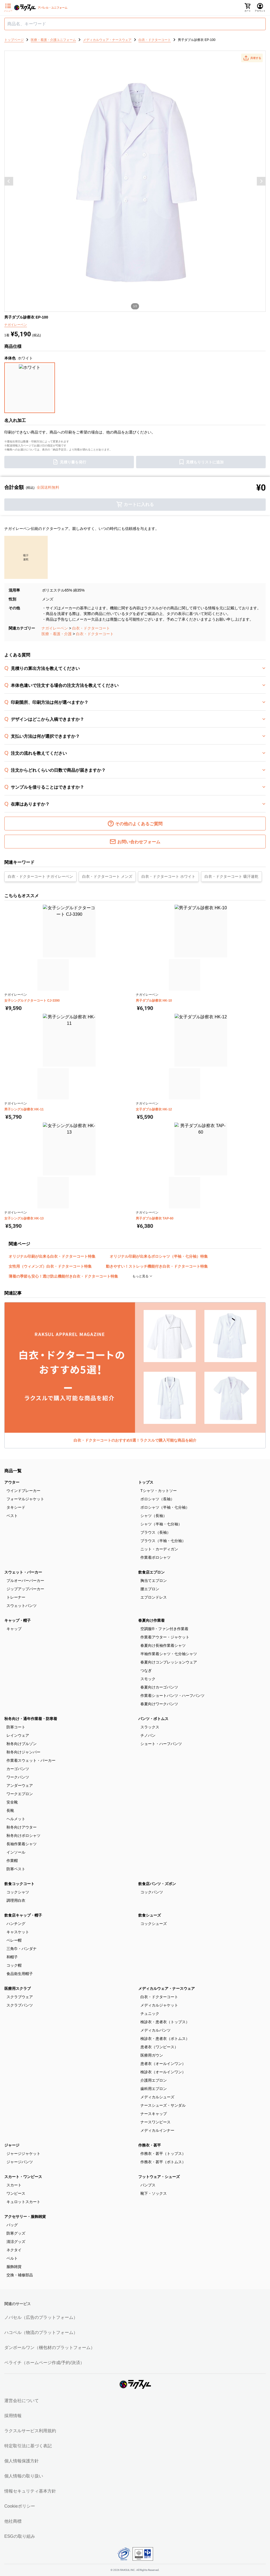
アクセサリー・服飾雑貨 (25, 2216)
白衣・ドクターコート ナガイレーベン (40, 876)
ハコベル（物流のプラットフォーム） (41, 2332)
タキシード (15, 1507)
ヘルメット (15, 1819)
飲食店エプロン (151, 1572)
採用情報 (13, 2415)
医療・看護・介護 (56, 634)
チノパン (147, 1735)
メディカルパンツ (155, 2030)
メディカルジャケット (159, 2005)
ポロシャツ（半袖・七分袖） (164, 1507)
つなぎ (146, 1670)
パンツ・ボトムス (153, 1719)
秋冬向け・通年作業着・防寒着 (30, 1719)
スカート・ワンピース (23, 2177)
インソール (15, 1852)
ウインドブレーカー (23, 1490)
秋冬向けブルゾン (21, 1744)
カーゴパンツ (17, 1769)
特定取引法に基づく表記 (28, 2446)
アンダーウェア (19, 1785)
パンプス (147, 2185)
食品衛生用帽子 (19, 1974)
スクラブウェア (19, 1997)
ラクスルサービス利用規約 (30, 2430)
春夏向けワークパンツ (159, 1704)
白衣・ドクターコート (91, 628)
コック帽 (14, 1965)
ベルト (12, 2258)
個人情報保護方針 (21, 2461)
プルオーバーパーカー (25, 1580)
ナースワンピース (155, 2122)
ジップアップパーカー (25, 1589)
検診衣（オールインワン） (163, 2072)
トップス (145, 1482)
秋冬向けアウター (21, 1827)
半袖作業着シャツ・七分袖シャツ (168, 1654)
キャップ (14, 1629)
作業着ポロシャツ (155, 1557)
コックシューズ (153, 1923)
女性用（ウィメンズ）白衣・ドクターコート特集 (50, 1266)
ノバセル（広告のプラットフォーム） (41, 2317)
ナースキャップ (153, 2114)
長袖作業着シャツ (21, 1844)
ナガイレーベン (54, 628)
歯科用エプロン (153, 2088)
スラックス (149, 1727)
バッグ (12, 2225)
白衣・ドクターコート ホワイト (168, 876)
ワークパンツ (17, 1777)
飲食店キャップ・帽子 (23, 1915)
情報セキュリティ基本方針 (30, 2491)
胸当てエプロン (153, 1580)
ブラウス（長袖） (155, 1532)
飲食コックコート (19, 1884)
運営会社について (21, 2400)
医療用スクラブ (17, 1988)
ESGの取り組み (19, 2536)
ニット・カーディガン (159, 1549)
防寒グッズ (15, 2233)
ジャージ (11, 2145)
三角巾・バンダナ (21, 1948)
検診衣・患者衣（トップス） (164, 2022)
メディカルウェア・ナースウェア (166, 1988)
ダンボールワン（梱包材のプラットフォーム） (49, 2347)
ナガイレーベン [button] (15, 325)
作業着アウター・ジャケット (164, 1637)
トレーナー (15, 1597)
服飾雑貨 (14, 2266)
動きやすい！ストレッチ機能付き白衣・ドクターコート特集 (157, 1266)
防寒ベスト (15, 1869)
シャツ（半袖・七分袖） (161, 1524)
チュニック (149, 2013)
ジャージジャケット (23, 2153)
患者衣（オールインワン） (163, 2063)
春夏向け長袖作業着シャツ (163, 1645)
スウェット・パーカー (23, 1572)
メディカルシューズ (157, 2097)
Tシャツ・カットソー (158, 1490)
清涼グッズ (15, 2241)
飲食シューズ (149, 1915)
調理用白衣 (15, 1900)
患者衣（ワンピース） (159, 2047)
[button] (252, 58)
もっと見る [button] (141, 1276)
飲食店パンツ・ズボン (157, 1884)
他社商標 (13, 2521)
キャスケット (17, 1932)
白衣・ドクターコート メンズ (107, 876)
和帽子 (12, 1957)
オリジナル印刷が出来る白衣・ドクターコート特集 (52, 1256)
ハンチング (15, 1923)
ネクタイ (14, 2250)
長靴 (10, 1810)
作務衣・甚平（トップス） (163, 2153)
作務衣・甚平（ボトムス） (163, 2162)
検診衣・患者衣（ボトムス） (164, 2038)
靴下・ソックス (153, 2193)
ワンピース (15, 2193)
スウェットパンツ (21, 1605)
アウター (11, 1482)
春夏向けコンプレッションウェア (168, 1662)
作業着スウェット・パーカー (31, 1760)
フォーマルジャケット (25, 1499)
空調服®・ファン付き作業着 (164, 1629)
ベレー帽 (14, 1940)
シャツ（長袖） (153, 1516)
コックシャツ (17, 1892)
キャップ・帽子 (17, 1620)
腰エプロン (149, 1589)
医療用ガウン (151, 2055)
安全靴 (12, 1802)
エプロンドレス (153, 1597)
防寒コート (15, 1727)
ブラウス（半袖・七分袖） (163, 1541)
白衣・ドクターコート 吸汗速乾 (231, 876)
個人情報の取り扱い (23, 2476)
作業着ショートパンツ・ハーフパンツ (172, 1695)
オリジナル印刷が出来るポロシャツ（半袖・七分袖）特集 (159, 1256)
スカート (14, 2185)
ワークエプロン (19, 1794)
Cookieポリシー (19, 2506)
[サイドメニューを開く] (8, 8)
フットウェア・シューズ (159, 2177)
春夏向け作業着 (151, 1620)
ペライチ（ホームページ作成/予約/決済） (44, 2362)
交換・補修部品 (19, 2275)
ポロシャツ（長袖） (157, 1499)
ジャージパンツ (19, 2162)
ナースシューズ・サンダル (163, 2105)
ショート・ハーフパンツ (161, 1744)
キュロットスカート (23, 2202)
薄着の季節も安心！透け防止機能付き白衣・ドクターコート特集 (63, 1276)
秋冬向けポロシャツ (23, 1835)
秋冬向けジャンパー (23, 1752)
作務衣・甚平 (149, 2145)
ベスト (12, 1516)
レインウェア (17, 1735)
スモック (147, 1679)
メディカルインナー (157, 2130)
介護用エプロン (153, 2080)
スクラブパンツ (19, 2005)
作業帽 (12, 1860)
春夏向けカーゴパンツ (159, 1687)
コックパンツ (151, 1892)
